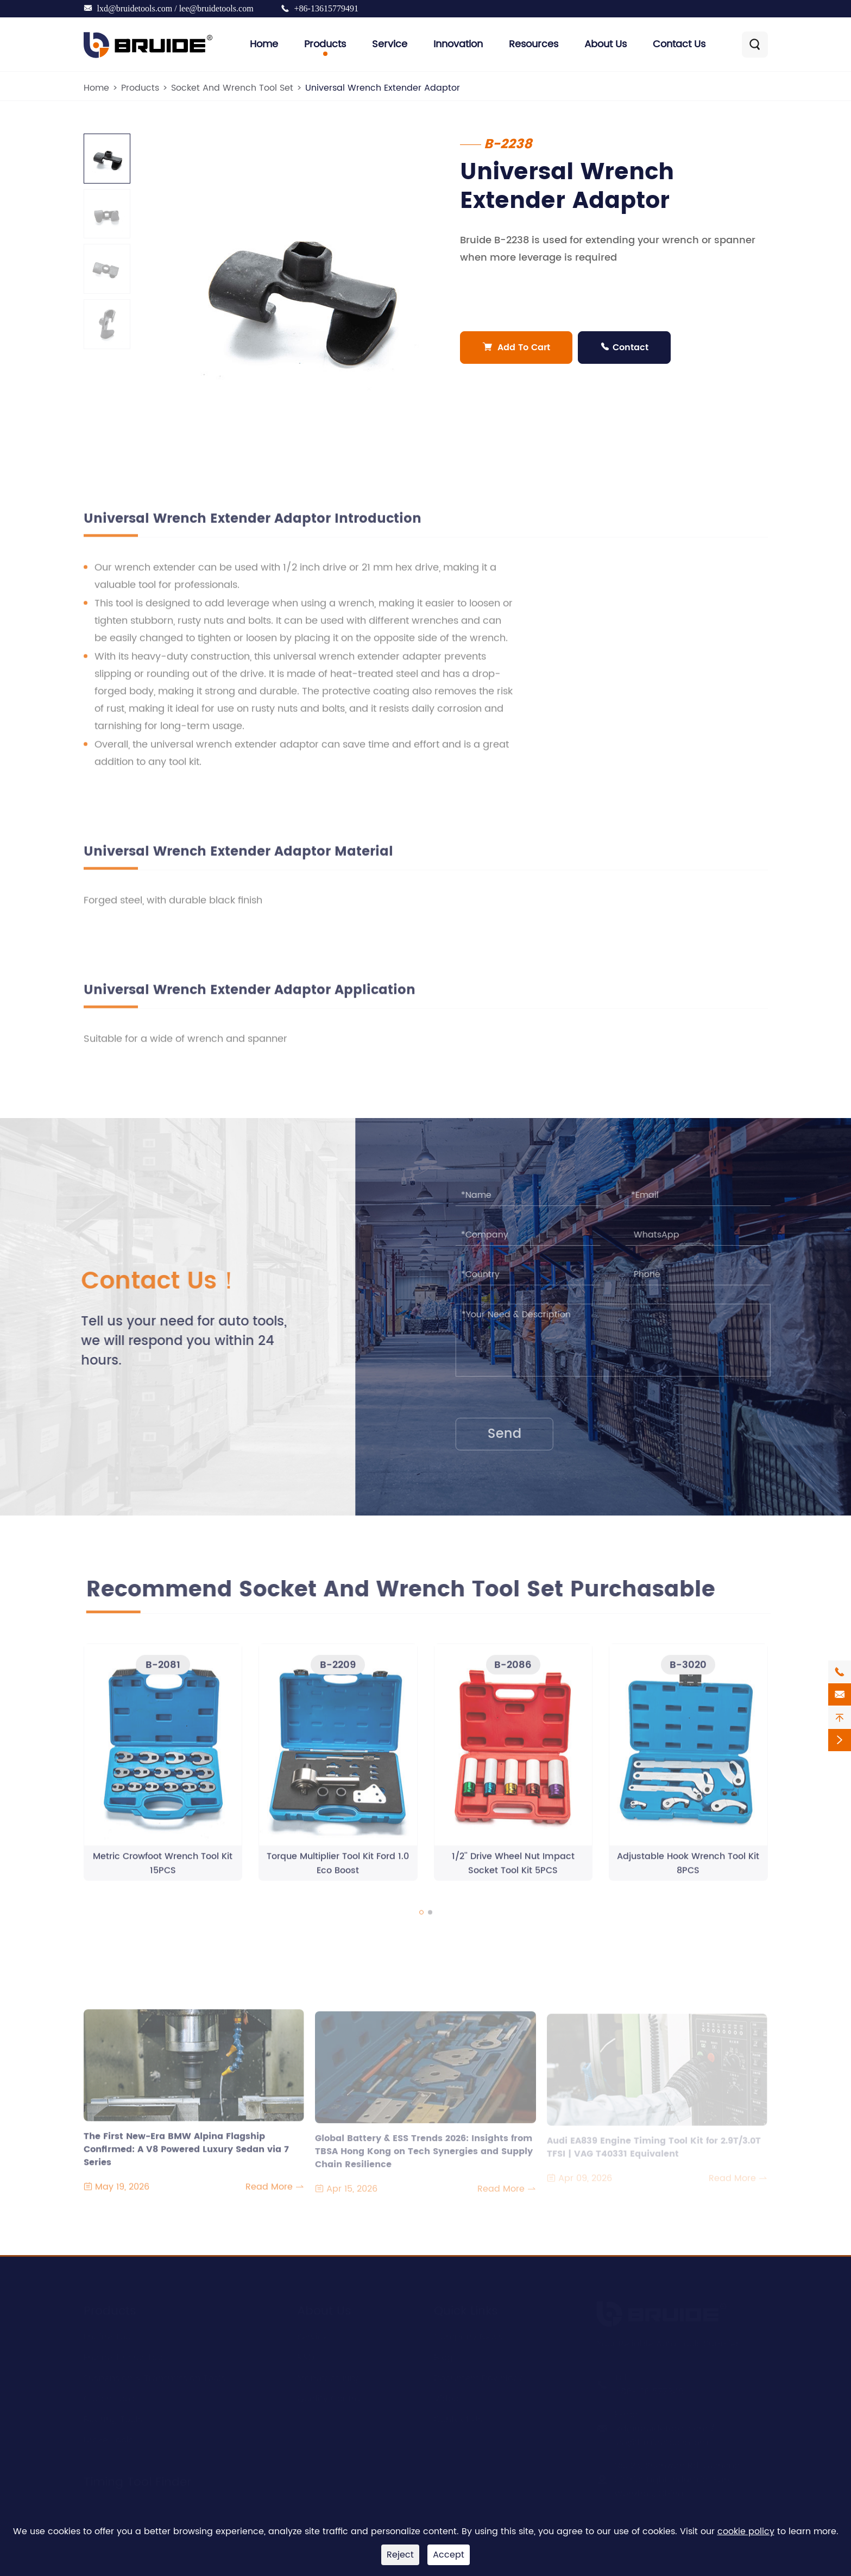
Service (389, 44)
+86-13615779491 (326, 8)
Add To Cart (516, 347)
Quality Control (329, 2397)
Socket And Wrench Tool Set (232, 88)
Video (446, 2397)
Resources (533, 44)
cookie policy (745, 2531)
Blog (443, 2355)
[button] (421, 1918)
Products (325, 44)
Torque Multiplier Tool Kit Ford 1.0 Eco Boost (338, 1869)
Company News (468, 2335)
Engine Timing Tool (124, 2355)
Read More (274, 2193)
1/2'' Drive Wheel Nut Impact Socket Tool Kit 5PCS (513, 1869)
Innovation (458, 44)
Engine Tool (108, 2335)
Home (264, 44)
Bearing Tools (113, 2417)
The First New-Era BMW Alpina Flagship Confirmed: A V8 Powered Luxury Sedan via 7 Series (186, 2149)
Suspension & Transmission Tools (154, 2376)
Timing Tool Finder (137, 2480)
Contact (624, 347)
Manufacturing (329, 2376)
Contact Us (679, 44)
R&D (305, 2355)
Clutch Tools (110, 2397)
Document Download (479, 2376)
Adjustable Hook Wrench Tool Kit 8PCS (688, 1869)
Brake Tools (108, 2438)
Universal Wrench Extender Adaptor (382, 88)
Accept (448, 2555)
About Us (605, 44)
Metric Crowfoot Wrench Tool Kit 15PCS (162, 1869)
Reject (400, 2555)
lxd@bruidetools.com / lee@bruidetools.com (175, 8)
